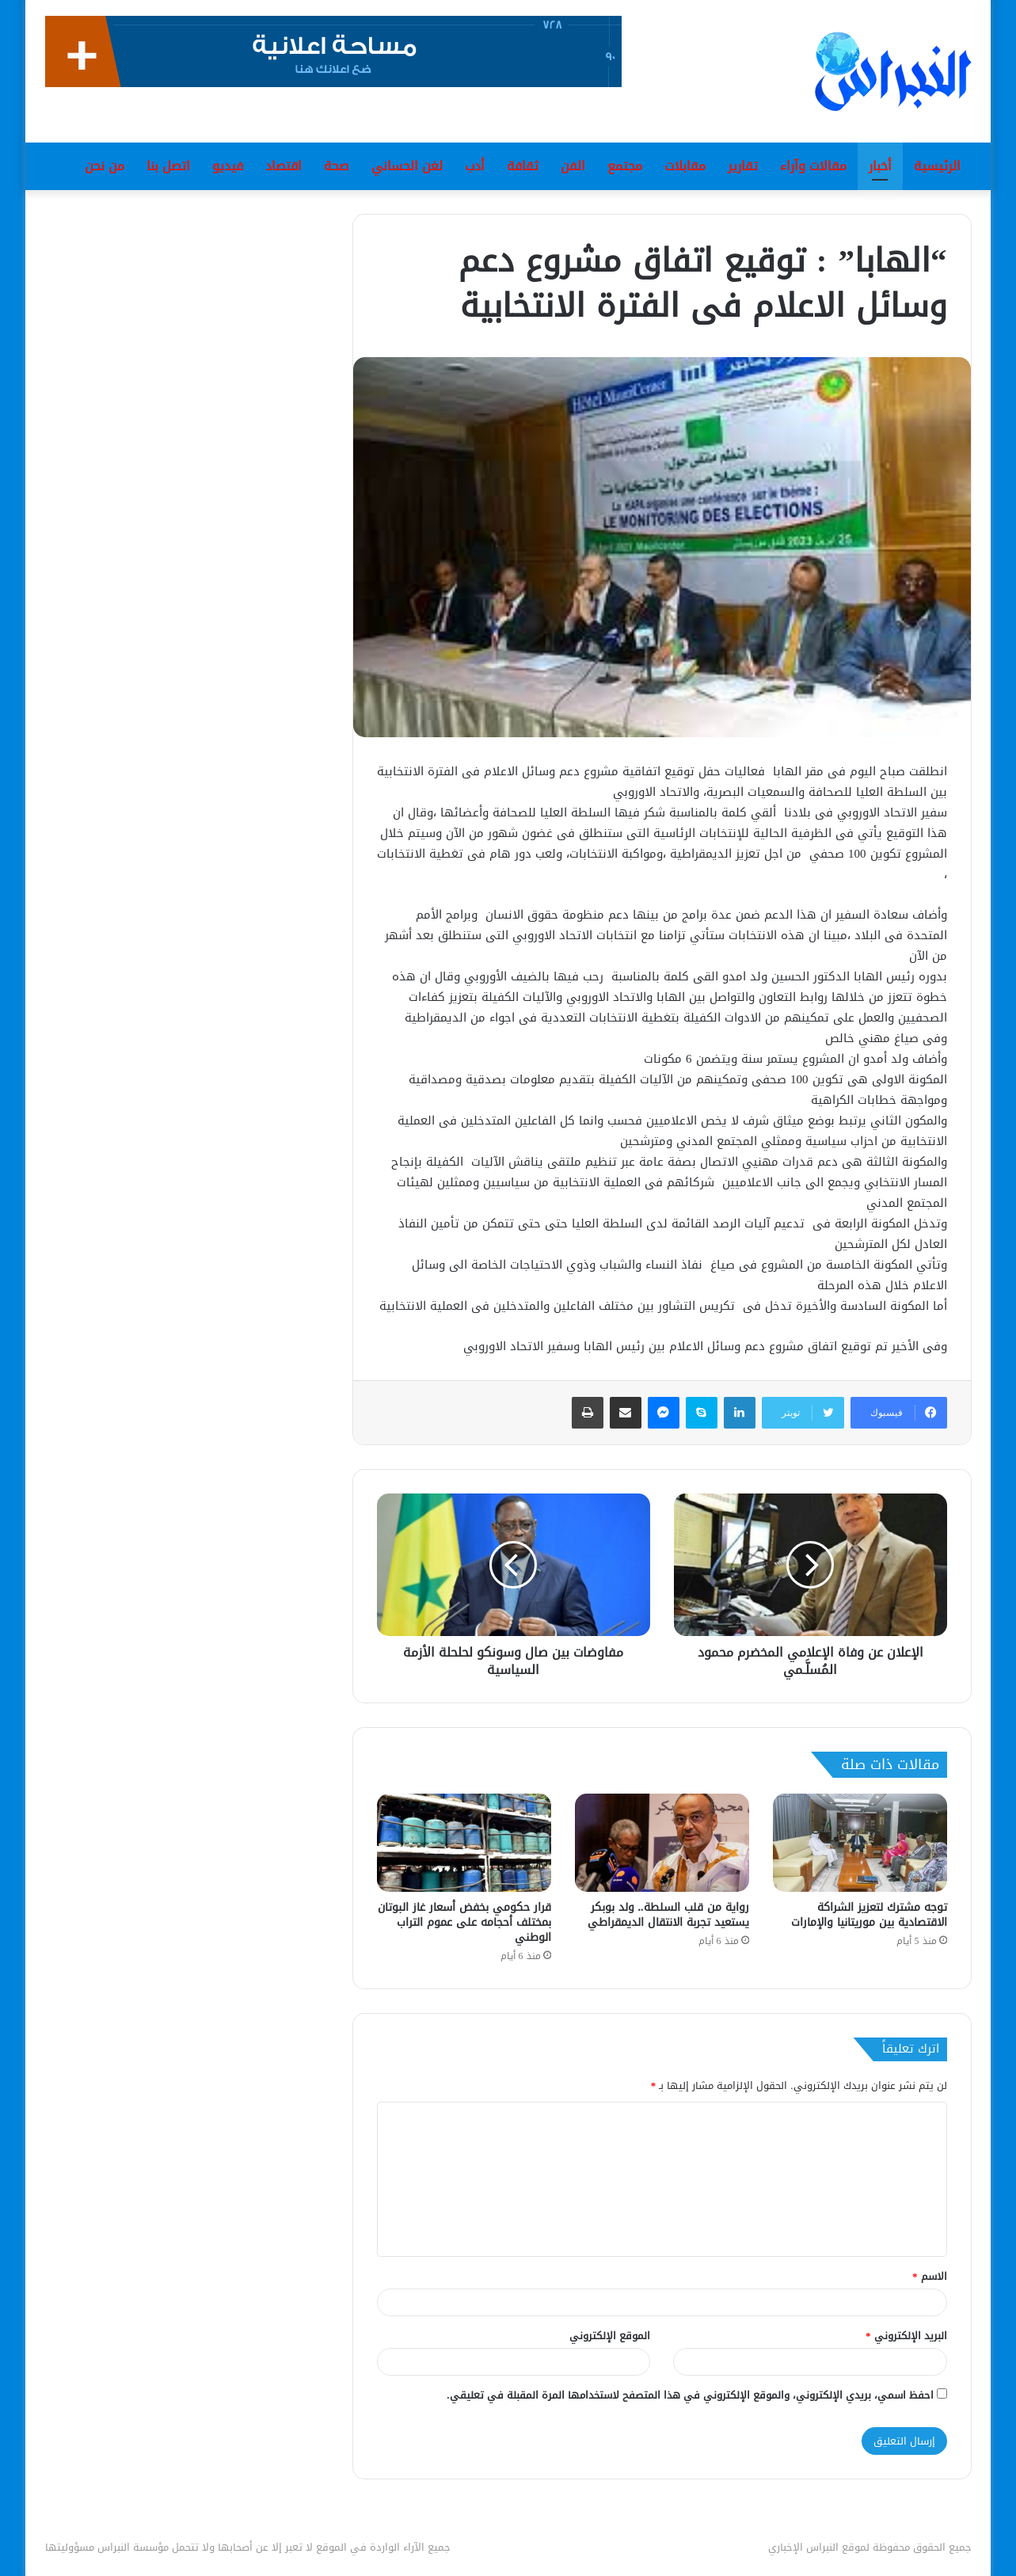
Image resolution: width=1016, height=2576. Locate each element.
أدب (475, 166)
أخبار (880, 166)
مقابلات (685, 166)
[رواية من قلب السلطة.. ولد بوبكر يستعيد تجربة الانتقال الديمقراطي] (662, 1843)
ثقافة (522, 166)
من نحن (104, 166)
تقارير (743, 166)
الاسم (929, 2276)
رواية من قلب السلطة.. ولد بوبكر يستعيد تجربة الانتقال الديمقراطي (668, 1915)
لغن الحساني (407, 166)
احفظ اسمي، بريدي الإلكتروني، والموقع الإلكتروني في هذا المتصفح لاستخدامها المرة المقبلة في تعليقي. (690, 2395)
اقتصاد (283, 166)
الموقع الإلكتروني (609, 2336)
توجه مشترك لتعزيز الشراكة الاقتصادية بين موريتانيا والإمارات (869, 1915)
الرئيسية (937, 166)
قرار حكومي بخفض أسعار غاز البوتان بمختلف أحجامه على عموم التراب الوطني (464, 1922)
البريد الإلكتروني (906, 2336)
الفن (573, 166)
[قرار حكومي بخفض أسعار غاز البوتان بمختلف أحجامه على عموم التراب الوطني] (464, 1843)
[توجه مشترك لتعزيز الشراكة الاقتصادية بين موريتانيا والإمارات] (860, 1843)
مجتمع (624, 166)
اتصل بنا (168, 166)
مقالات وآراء (813, 166)
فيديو (227, 166)
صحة (336, 166)
